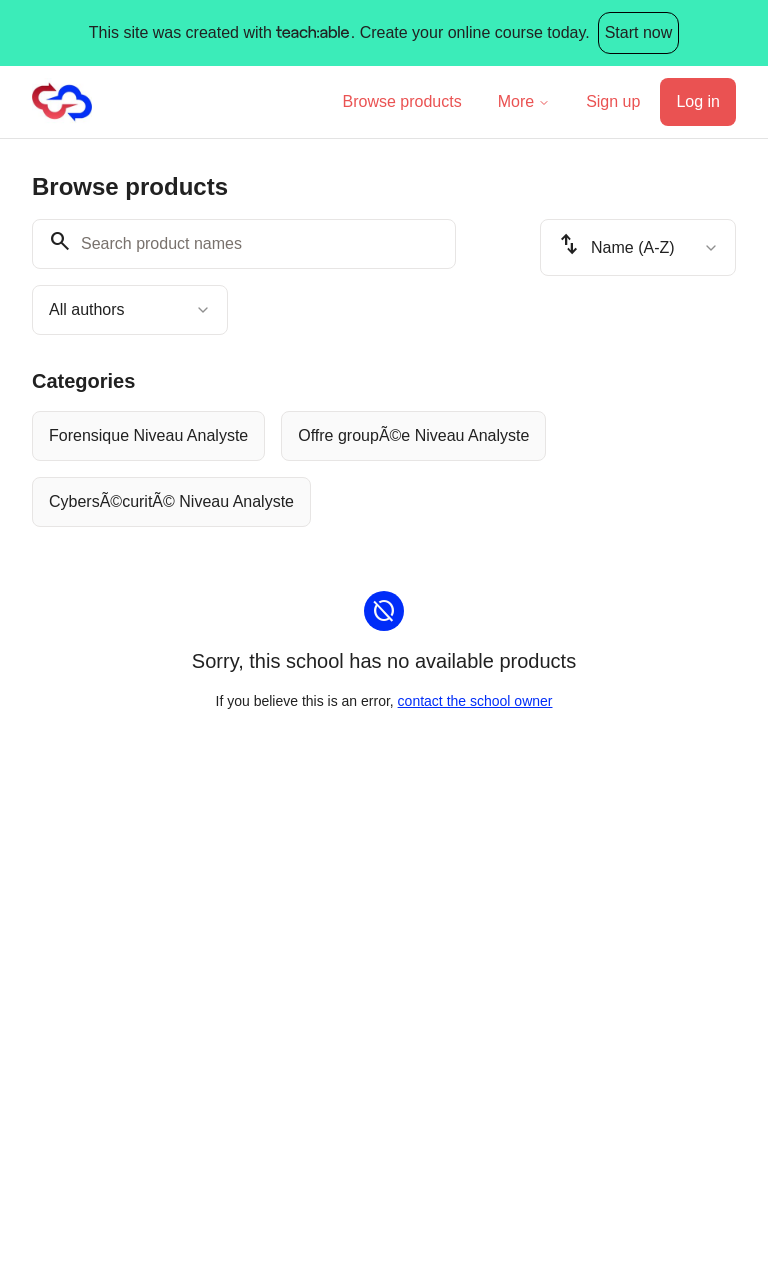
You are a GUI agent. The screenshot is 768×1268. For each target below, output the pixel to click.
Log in (698, 101)
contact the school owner (475, 701)
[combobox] (130, 310)
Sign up (613, 101)
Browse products (402, 101)
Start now (639, 32)
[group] (384, 469)
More (524, 101)
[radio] (148, 436)
